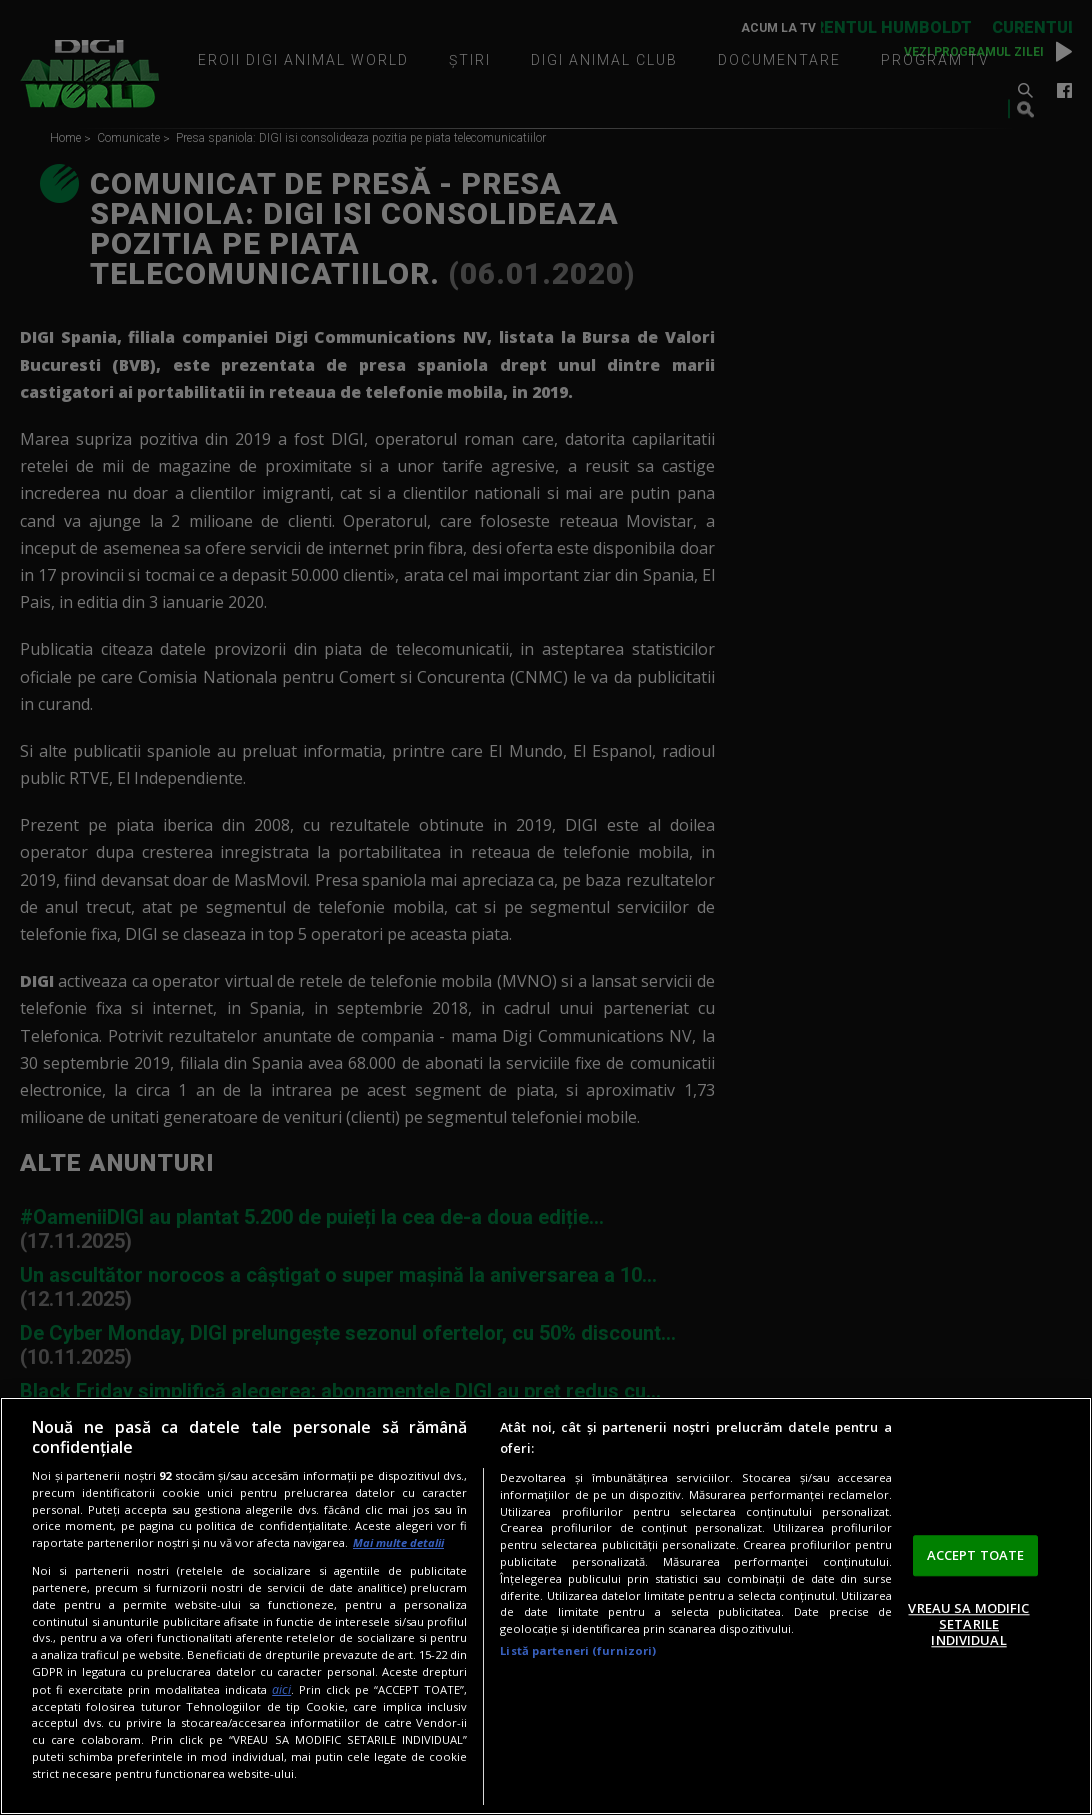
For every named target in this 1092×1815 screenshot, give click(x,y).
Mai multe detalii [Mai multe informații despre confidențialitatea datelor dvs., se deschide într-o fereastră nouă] (398, 1542)
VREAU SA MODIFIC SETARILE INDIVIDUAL (968, 1624)
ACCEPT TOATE (976, 1555)
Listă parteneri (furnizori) (578, 1650)
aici (281, 1689)
